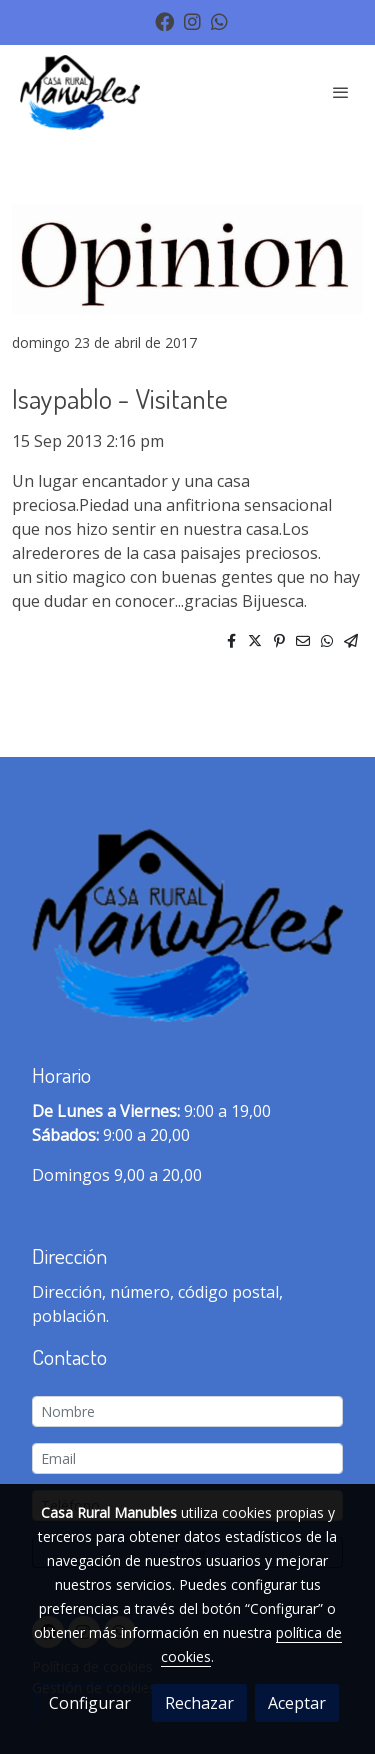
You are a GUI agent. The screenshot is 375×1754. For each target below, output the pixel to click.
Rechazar (199, 1703)
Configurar (90, 1703)
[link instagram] (192, 20)
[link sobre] (187, 930)
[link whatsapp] (219, 20)
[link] (80, 92)
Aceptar (297, 1703)
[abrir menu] (341, 92)
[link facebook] (164, 20)
